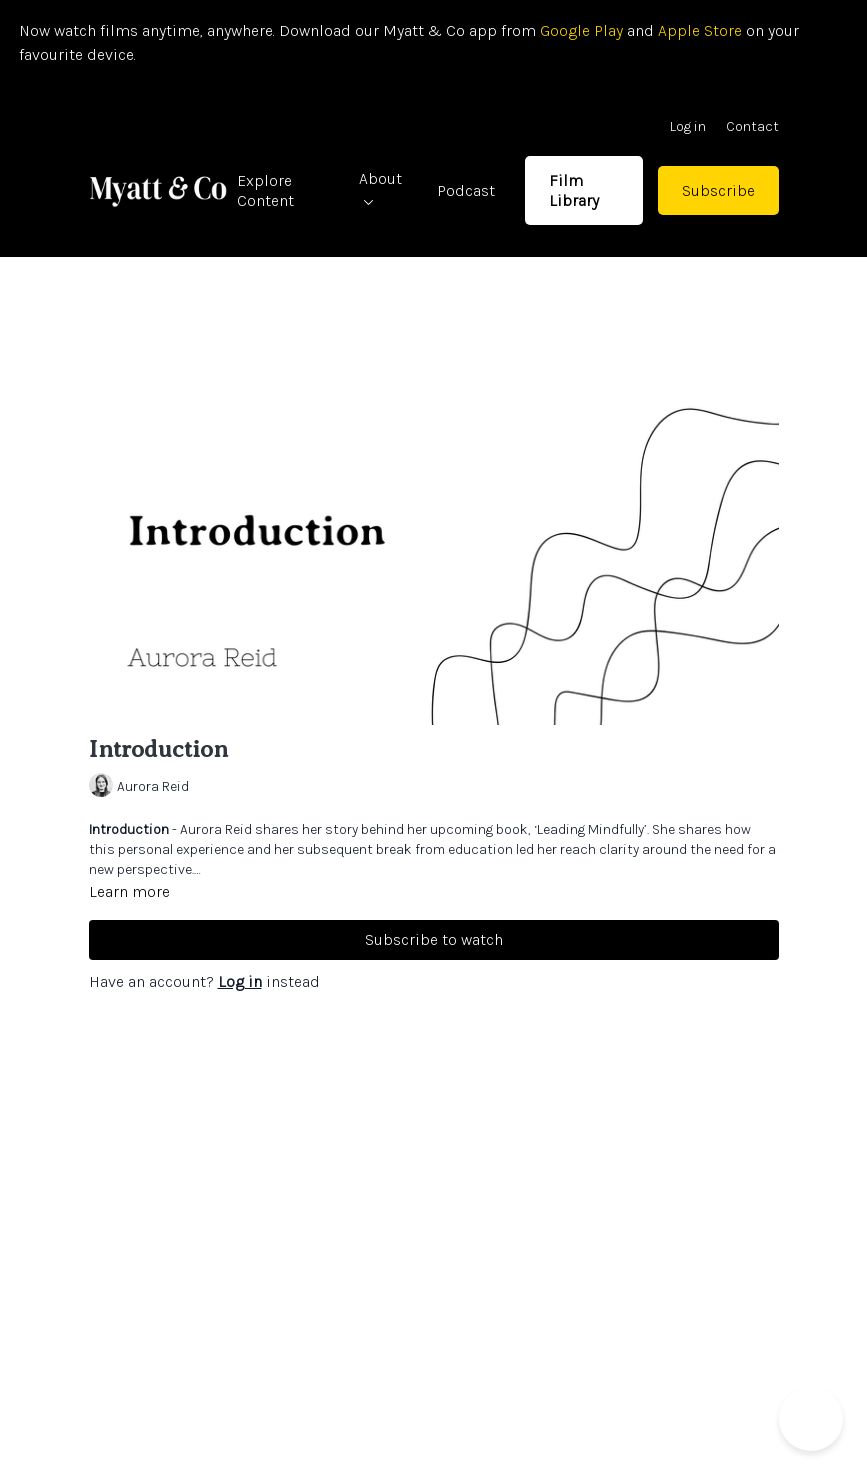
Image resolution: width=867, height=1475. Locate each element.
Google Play (579, 30)
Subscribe (718, 190)
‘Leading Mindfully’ (590, 829)
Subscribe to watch (434, 939)
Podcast (466, 190)
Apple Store (700, 30)
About (380, 187)
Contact (752, 126)
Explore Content (265, 190)
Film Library (574, 190)
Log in (688, 126)
